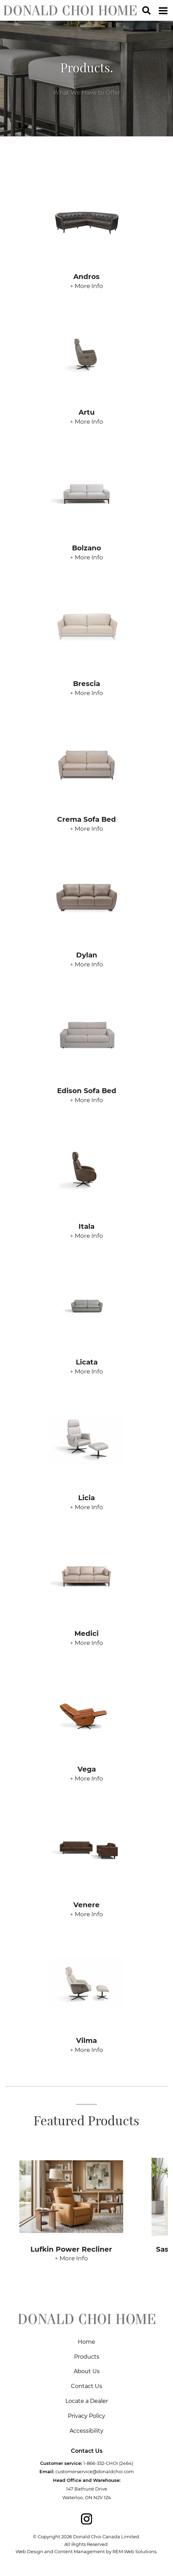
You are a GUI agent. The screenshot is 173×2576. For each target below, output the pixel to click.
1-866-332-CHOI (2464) (108, 2463)
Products (86, 2356)
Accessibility (86, 2431)
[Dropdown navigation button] (163, 10)
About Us (87, 2371)
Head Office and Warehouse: (86, 2480)
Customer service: (61, 2463)
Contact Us (86, 2386)
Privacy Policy (86, 2416)
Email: (46, 2471)
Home (86, 2342)
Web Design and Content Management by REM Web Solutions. (86, 2551)
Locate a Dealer (86, 2401)
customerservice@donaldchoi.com (94, 2471)
